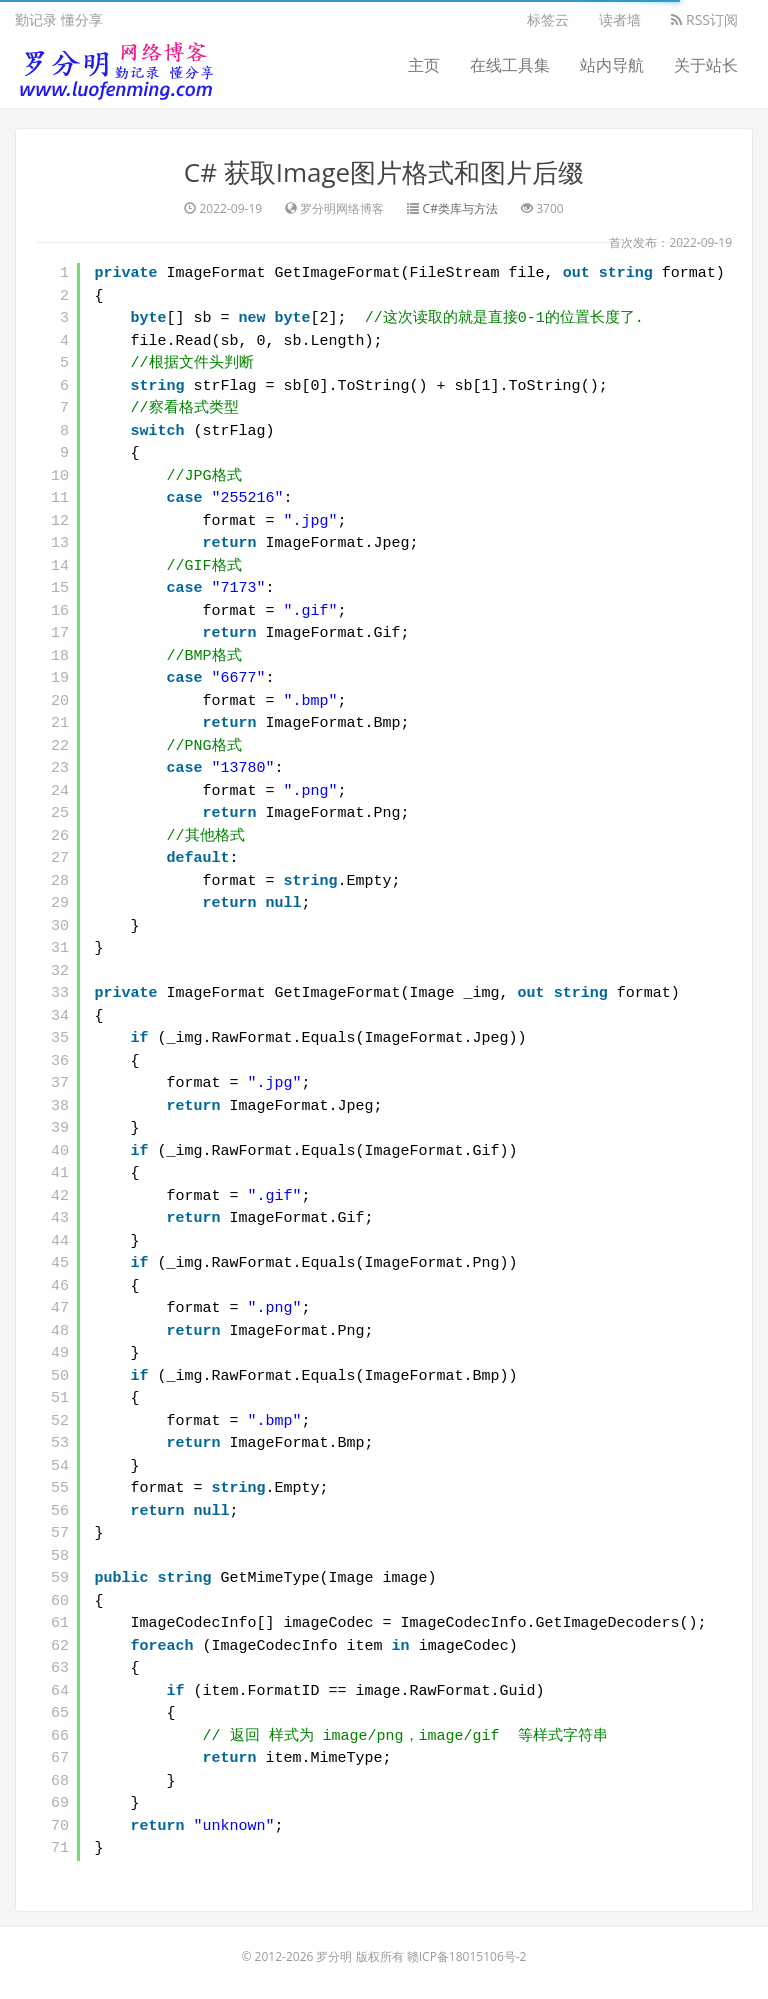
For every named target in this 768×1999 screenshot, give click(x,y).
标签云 (548, 19)
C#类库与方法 (460, 208)
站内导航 (612, 65)
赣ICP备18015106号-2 (467, 1956)
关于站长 (706, 65)
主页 (424, 65)
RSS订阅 (704, 19)
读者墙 (620, 19)
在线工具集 (510, 65)
